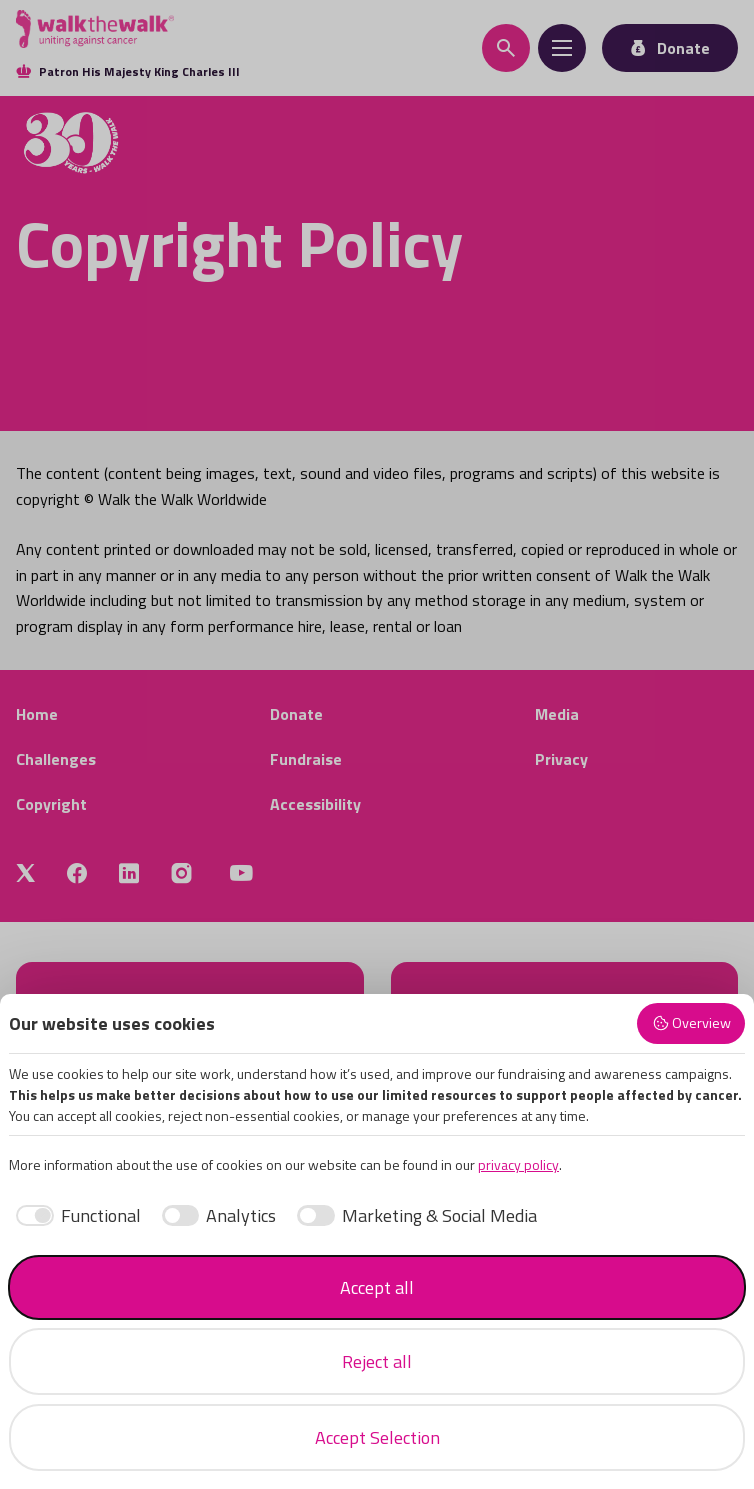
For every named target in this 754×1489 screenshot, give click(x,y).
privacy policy (518, 1164)
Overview (691, 1023)
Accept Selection (377, 1437)
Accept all (377, 1287)
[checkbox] (75, 1215)
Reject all (377, 1361)
